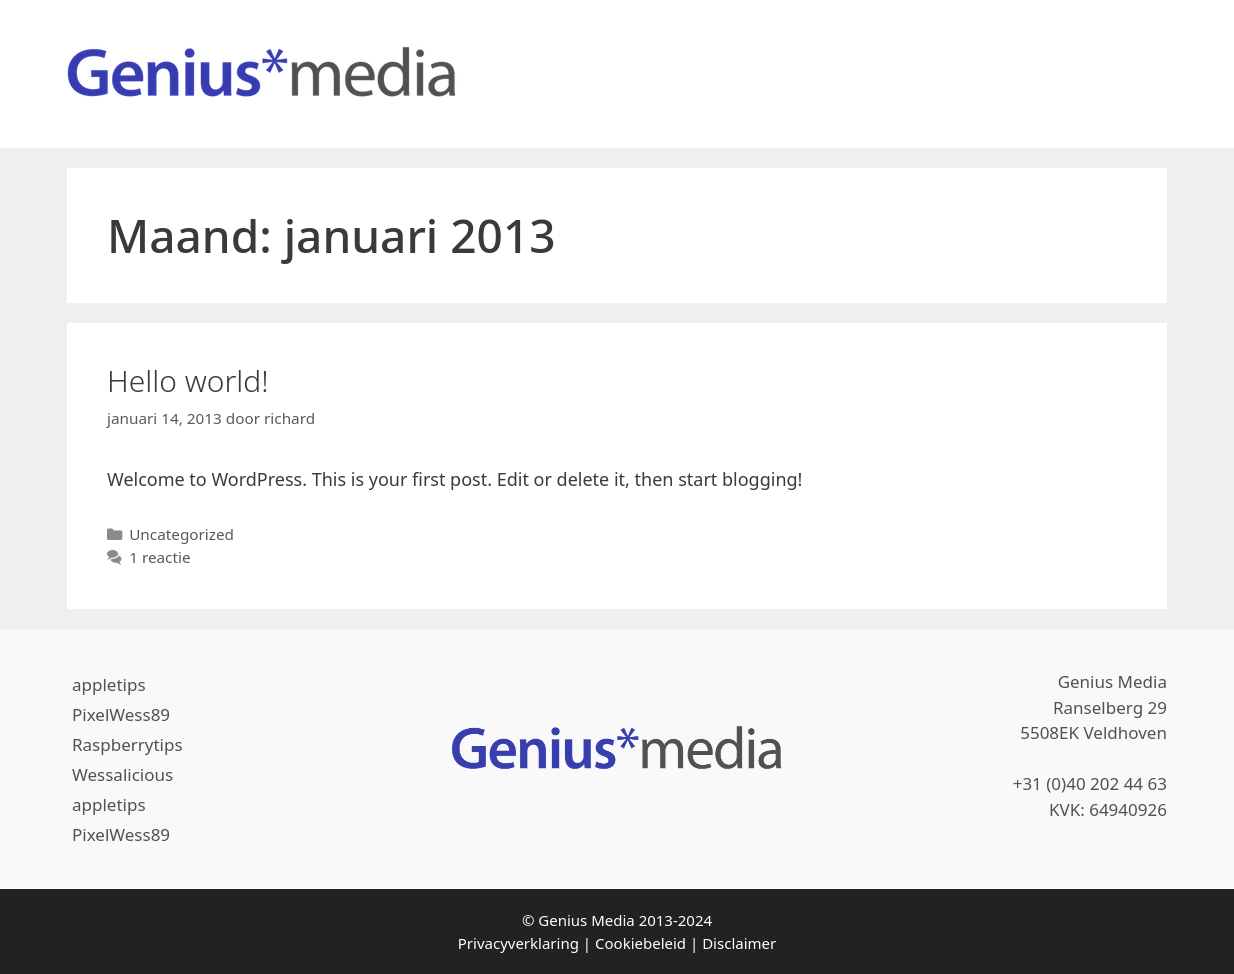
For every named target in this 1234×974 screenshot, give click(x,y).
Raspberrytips (127, 744)
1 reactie (159, 557)
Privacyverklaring (518, 943)
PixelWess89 (121, 714)
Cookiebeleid (640, 943)
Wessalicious (122, 774)
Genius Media (586, 920)
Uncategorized (181, 534)
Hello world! (188, 380)
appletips (109, 684)
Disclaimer (739, 943)
